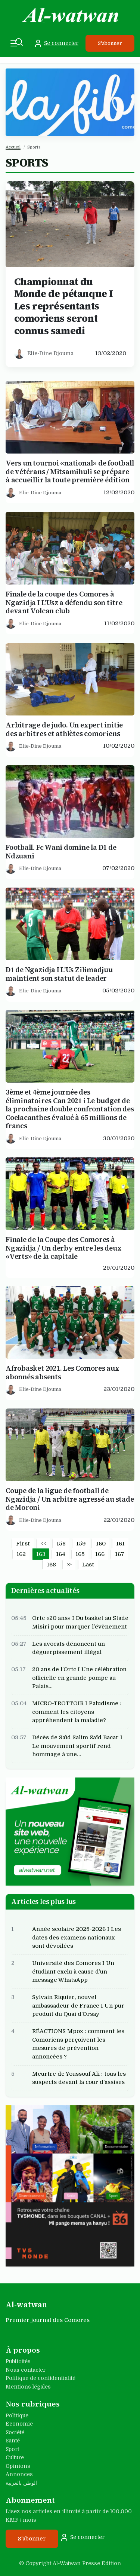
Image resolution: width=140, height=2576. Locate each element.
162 (21, 1554)
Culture (15, 2457)
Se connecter (56, 43)
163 (41, 1554)
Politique (17, 2415)
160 (101, 1543)
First (23, 1543)
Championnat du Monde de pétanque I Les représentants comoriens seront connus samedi (63, 306)
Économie (19, 2424)
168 (51, 1564)
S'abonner (110, 43)
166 (100, 1554)
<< (43, 1543)
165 (80, 1554)
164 (60, 1554)
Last (88, 1564)
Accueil (13, 147)
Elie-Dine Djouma (50, 353)
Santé (13, 2441)
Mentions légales (28, 2387)
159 (81, 1543)
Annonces (19, 2474)
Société (15, 2432)
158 (61, 1543)
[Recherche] (19, 42)
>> (69, 1564)
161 (120, 1543)
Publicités (18, 2361)
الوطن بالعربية (21, 2483)
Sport (12, 2449)
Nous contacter (26, 2370)
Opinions (18, 2466)
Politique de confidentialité (40, 2378)
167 (119, 1554)
